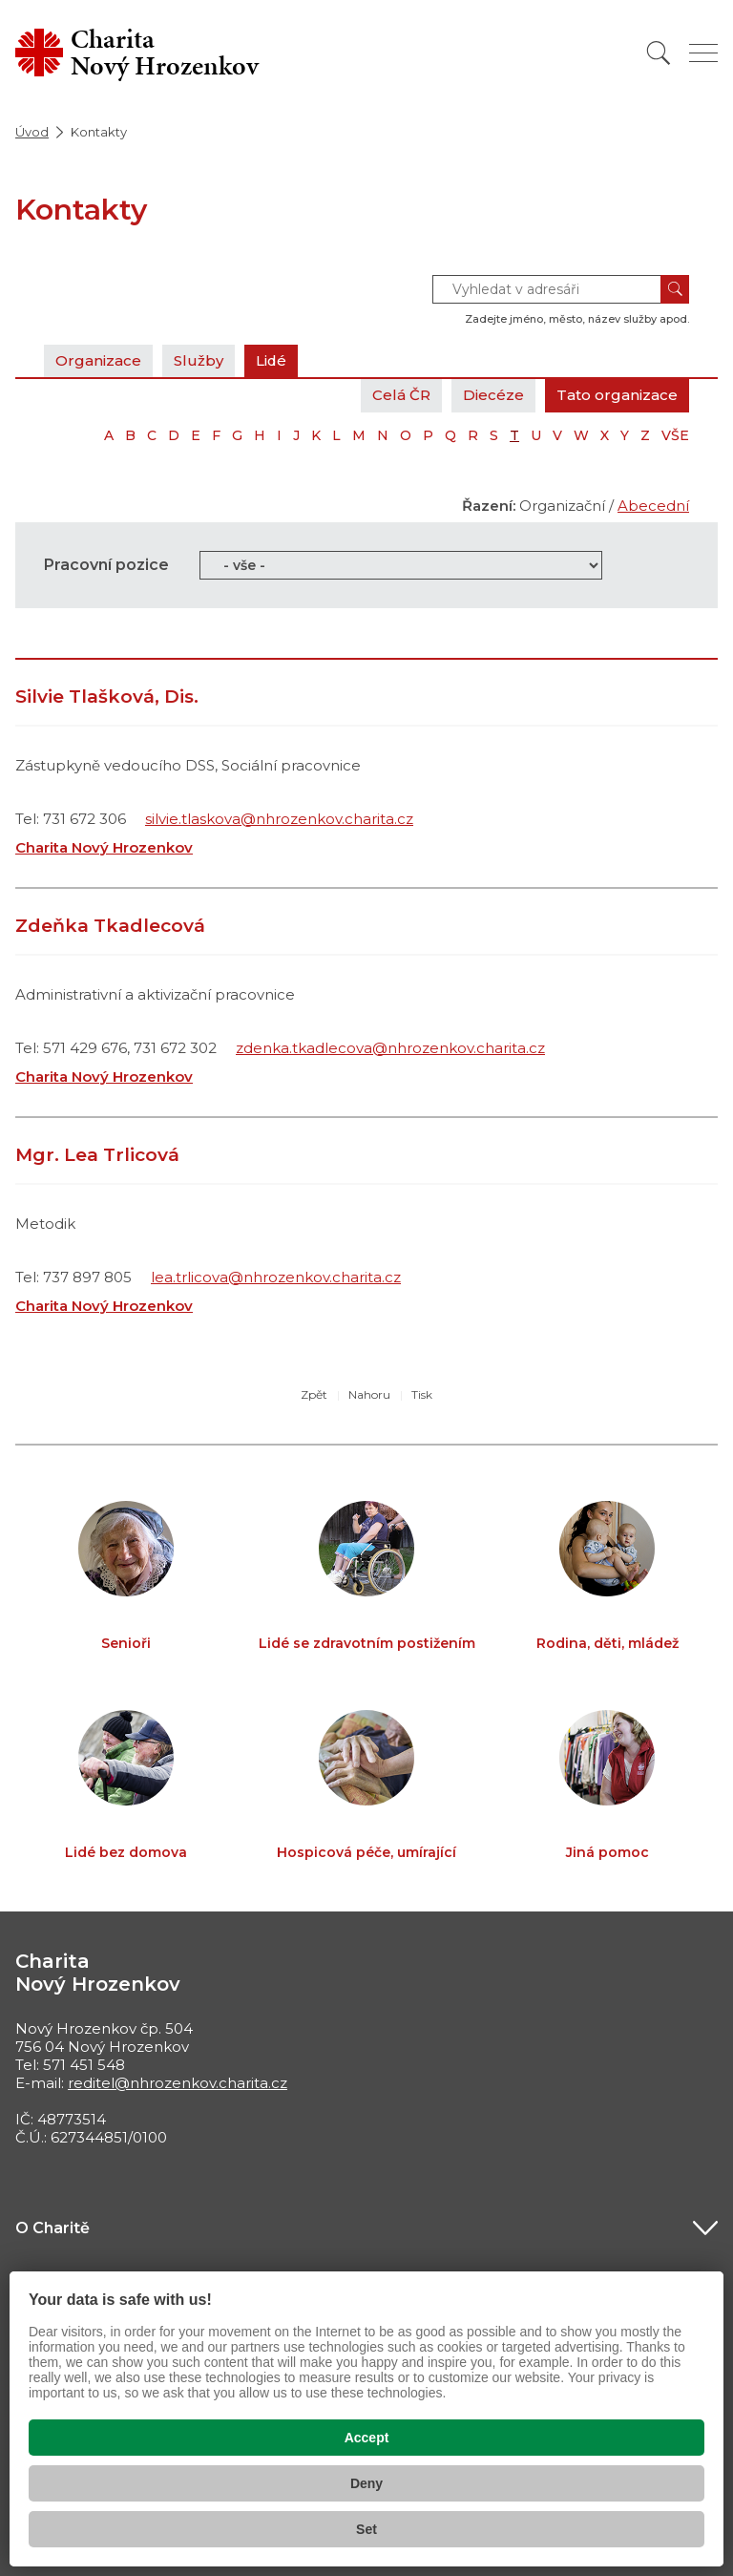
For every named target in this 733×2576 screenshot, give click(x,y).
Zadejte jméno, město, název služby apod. (577, 319)
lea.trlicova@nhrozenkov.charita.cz (276, 1277)
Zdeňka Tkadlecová (110, 926)
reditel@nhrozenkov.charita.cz (177, 2083)
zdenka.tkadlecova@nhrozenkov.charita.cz (390, 1048)
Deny (366, 2483)
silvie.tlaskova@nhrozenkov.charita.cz (279, 819)
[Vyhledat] (659, 53)
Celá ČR (401, 395)
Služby (198, 360)
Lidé (271, 360)
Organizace (98, 360)
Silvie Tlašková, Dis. (107, 696)
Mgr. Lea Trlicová (97, 1155)
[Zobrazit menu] (703, 53)
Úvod (32, 131)
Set (366, 2529)
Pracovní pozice (106, 565)
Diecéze (493, 395)
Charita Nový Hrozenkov (104, 847)
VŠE (675, 435)
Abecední (653, 505)
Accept (367, 2437)
